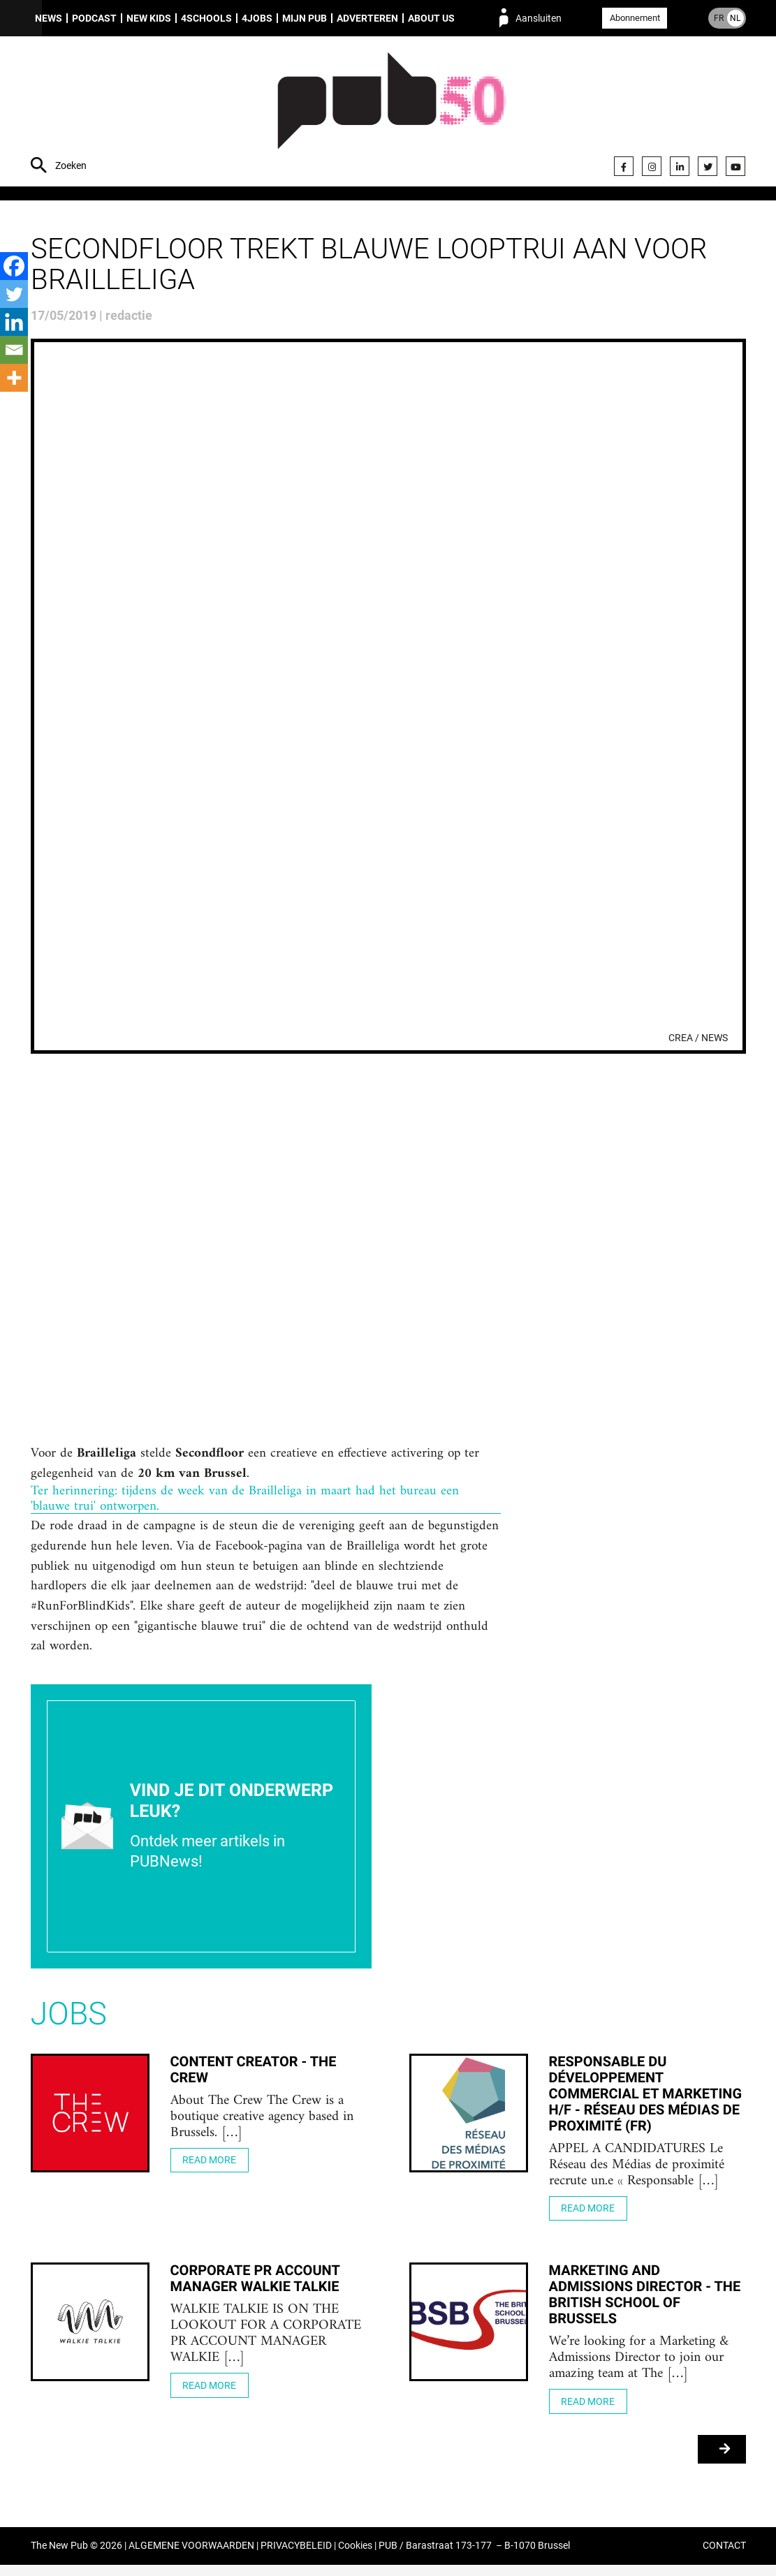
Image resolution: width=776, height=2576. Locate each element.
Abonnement (635, 18)
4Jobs (257, 18)
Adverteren (367, 18)
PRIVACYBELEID (296, 2557)
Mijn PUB (304, 18)
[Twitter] (14, 294)
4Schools (206, 18)
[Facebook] (14, 266)
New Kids (148, 18)
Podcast (94, 18)
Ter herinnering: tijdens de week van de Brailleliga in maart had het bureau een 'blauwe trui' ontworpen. (246, 1502)
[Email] (14, 350)
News (48, 18)
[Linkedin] (14, 322)
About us (431, 18)
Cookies (355, 2557)
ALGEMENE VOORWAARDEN (191, 2557)
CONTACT (724, 2557)
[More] (14, 378)
